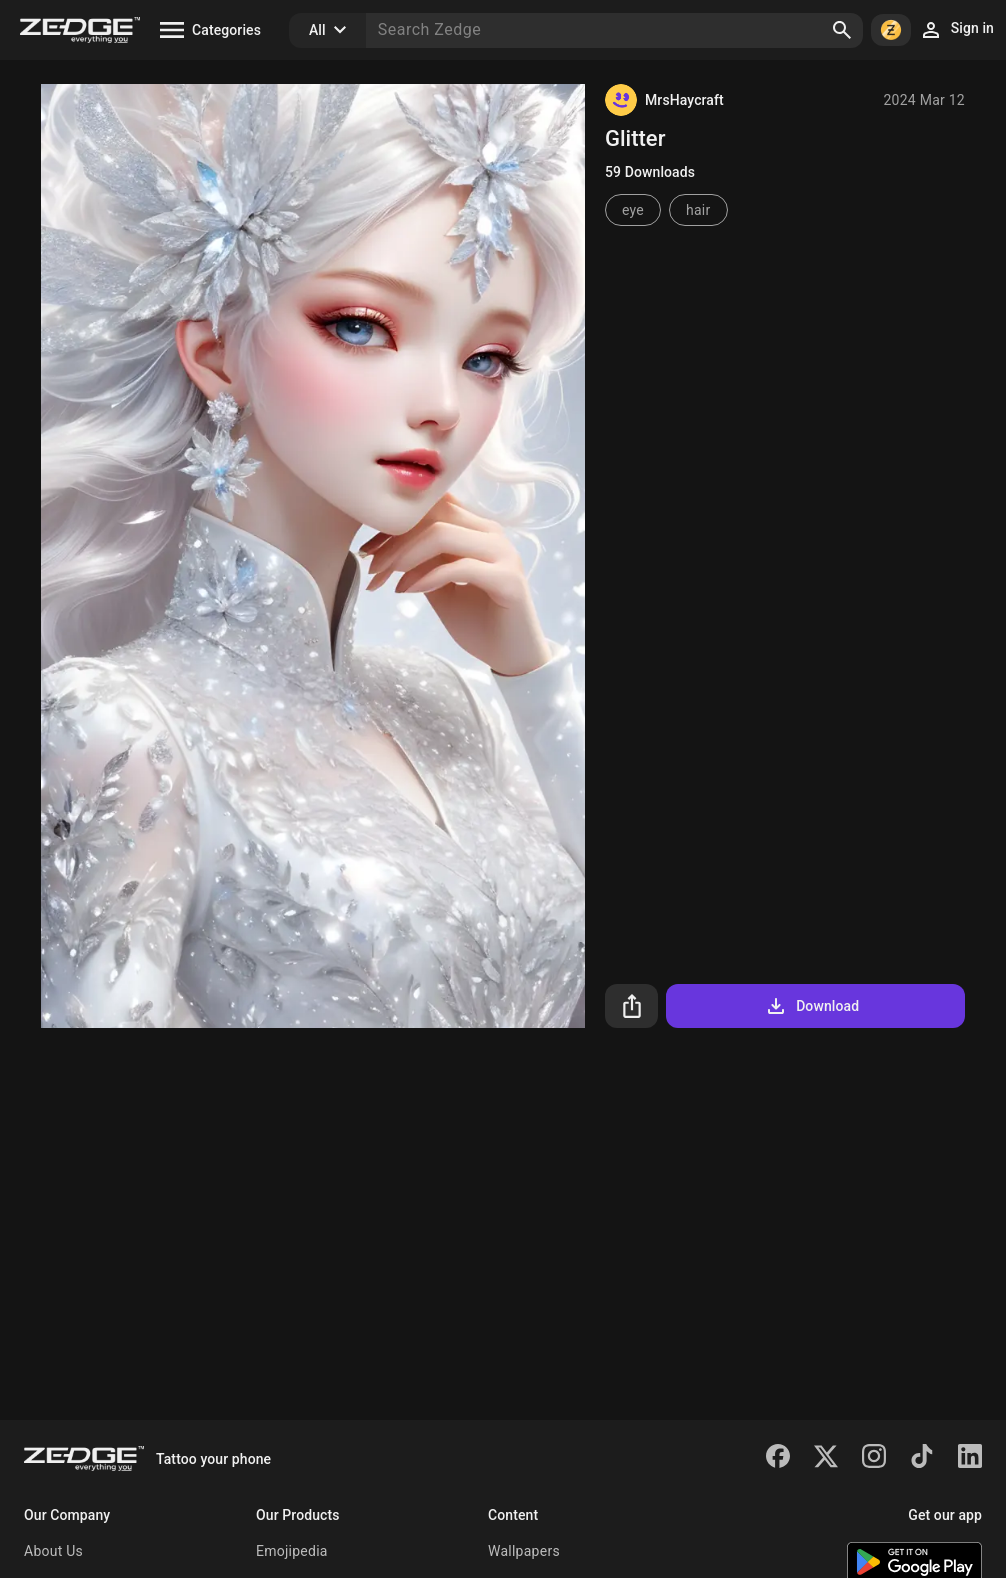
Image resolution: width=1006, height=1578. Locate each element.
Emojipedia (292, 1551)
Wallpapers (524, 1551)
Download (811, 1006)
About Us (53, 1551)
